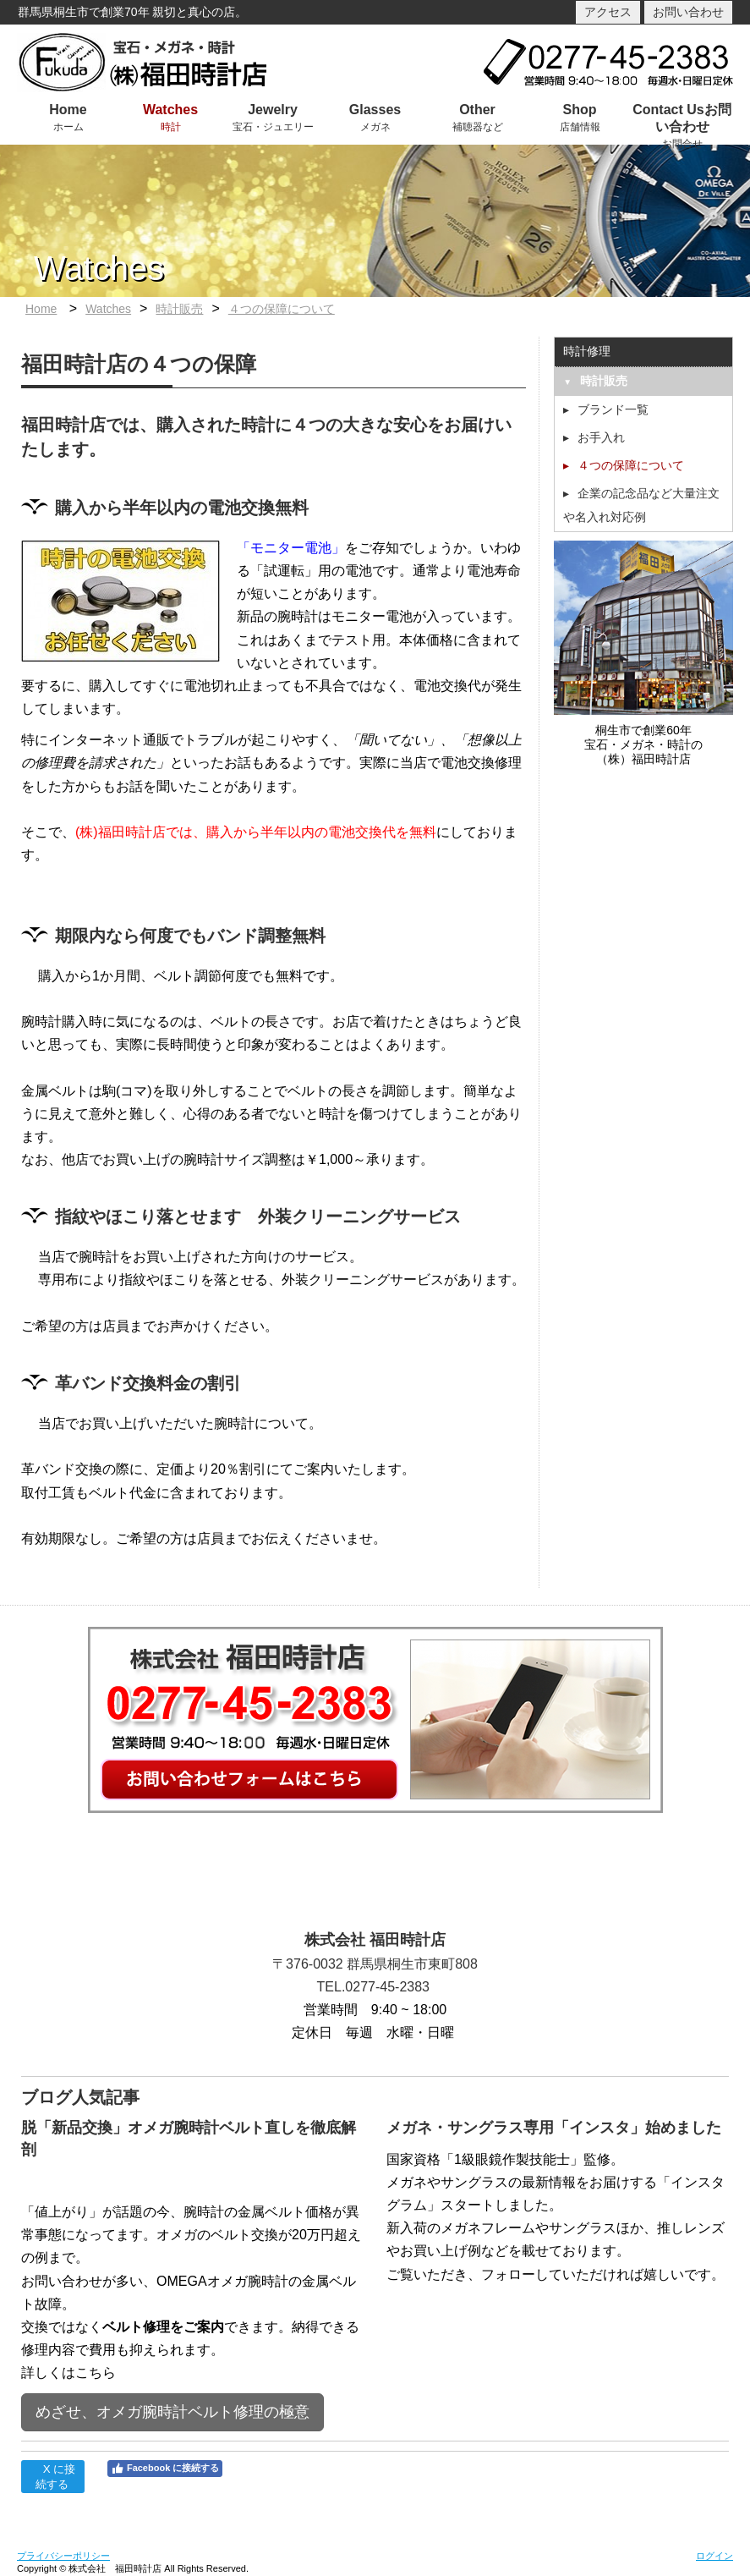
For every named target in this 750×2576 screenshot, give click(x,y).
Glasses (375, 109)
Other (477, 109)
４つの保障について (281, 309)
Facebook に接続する (165, 2468)
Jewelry (273, 109)
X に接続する (52, 2477)
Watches (170, 109)
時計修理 (586, 351)
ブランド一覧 (613, 409)
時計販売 (179, 309)
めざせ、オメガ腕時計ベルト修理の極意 (172, 2411)
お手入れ (601, 437)
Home (67, 109)
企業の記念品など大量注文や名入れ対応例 (641, 504)
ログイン (714, 2556)
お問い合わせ (688, 12)
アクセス (608, 12)
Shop (580, 109)
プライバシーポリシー (63, 2556)
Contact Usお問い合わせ (681, 118)
